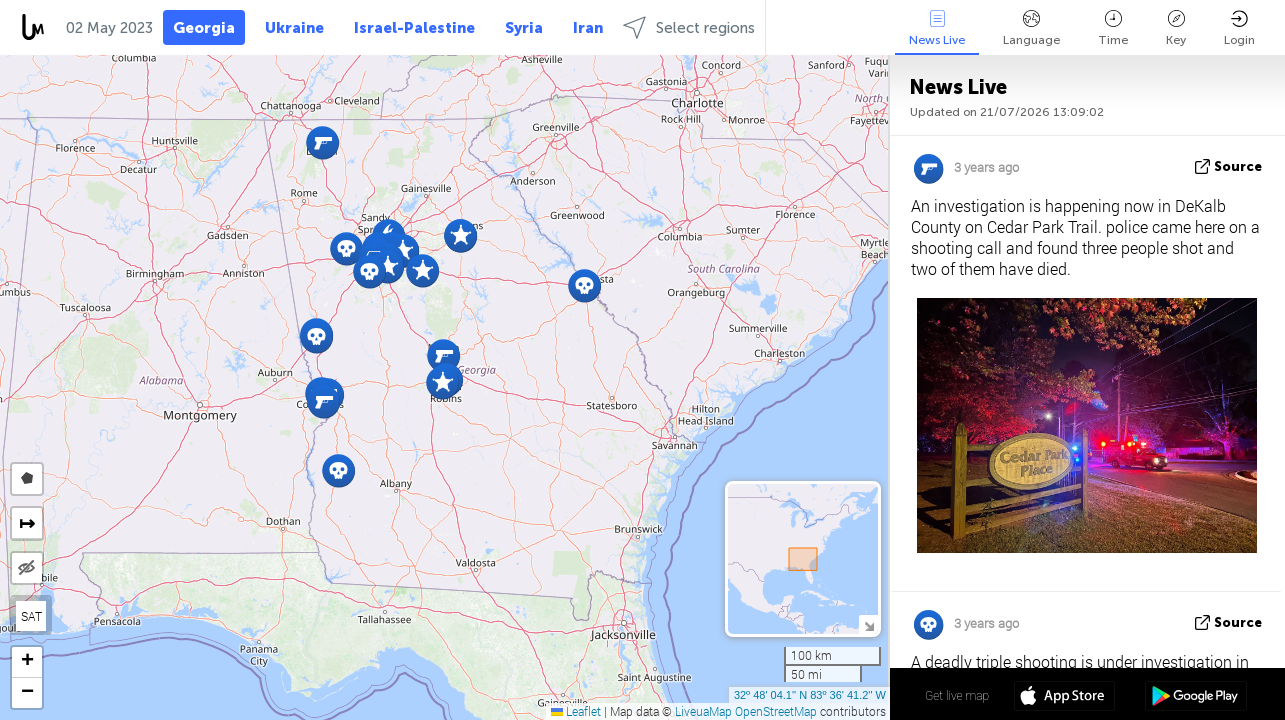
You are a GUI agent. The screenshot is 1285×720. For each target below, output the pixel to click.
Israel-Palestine (414, 28)
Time (1113, 28)
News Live (937, 28)
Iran (588, 28)
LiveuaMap (703, 711)
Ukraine (294, 28)
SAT (31, 616)
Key (1176, 28)
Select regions (689, 27)
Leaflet (576, 711)
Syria (524, 28)
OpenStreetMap (776, 711)
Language (1031, 28)
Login (1239, 28)
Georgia (204, 28)
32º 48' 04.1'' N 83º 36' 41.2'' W (810, 695)
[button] (338, 470)
